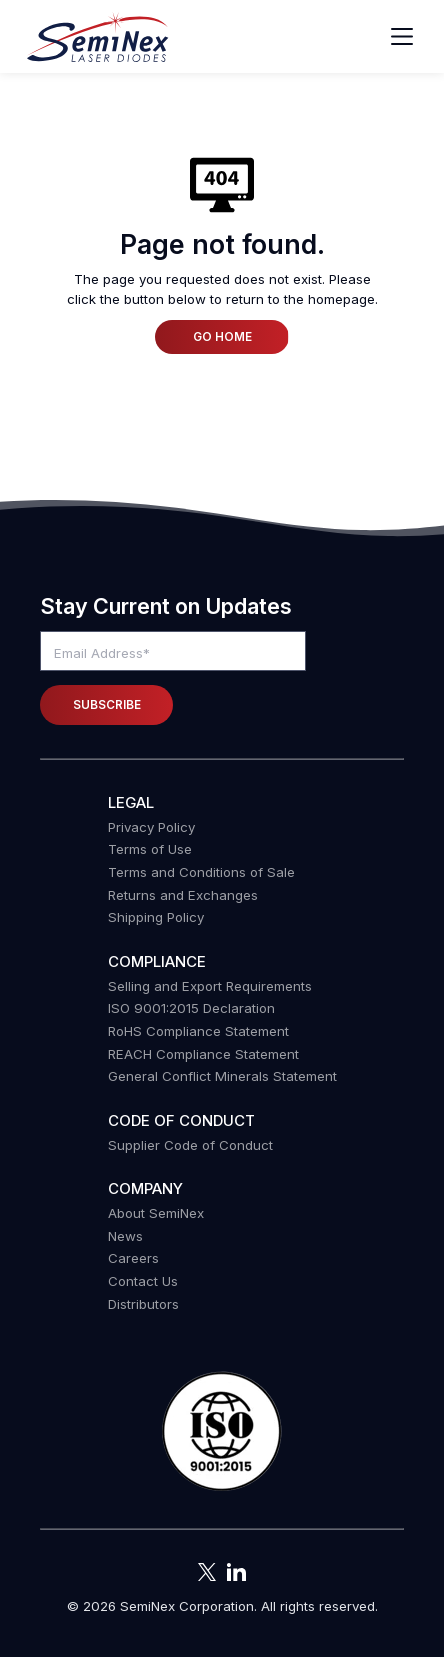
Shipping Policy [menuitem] (156, 917)
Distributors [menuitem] (143, 1304)
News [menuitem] (125, 1236)
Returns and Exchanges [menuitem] (183, 895)
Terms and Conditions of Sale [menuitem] (201, 872)
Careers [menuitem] (133, 1258)
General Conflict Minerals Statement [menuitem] (222, 1076)
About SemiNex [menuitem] (156, 1213)
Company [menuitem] (145, 1188)
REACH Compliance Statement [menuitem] (203, 1054)
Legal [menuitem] (131, 802)
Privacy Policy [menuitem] (151, 827)
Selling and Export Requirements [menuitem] (210, 986)
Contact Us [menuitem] (143, 1281)
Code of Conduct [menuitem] (181, 1120)
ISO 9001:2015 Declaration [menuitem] (191, 1008)
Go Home (222, 337)
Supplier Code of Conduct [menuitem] (190, 1145)
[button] (222, 1432)
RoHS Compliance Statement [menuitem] (198, 1031)
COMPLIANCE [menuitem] (157, 961)
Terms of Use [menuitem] (150, 849)
